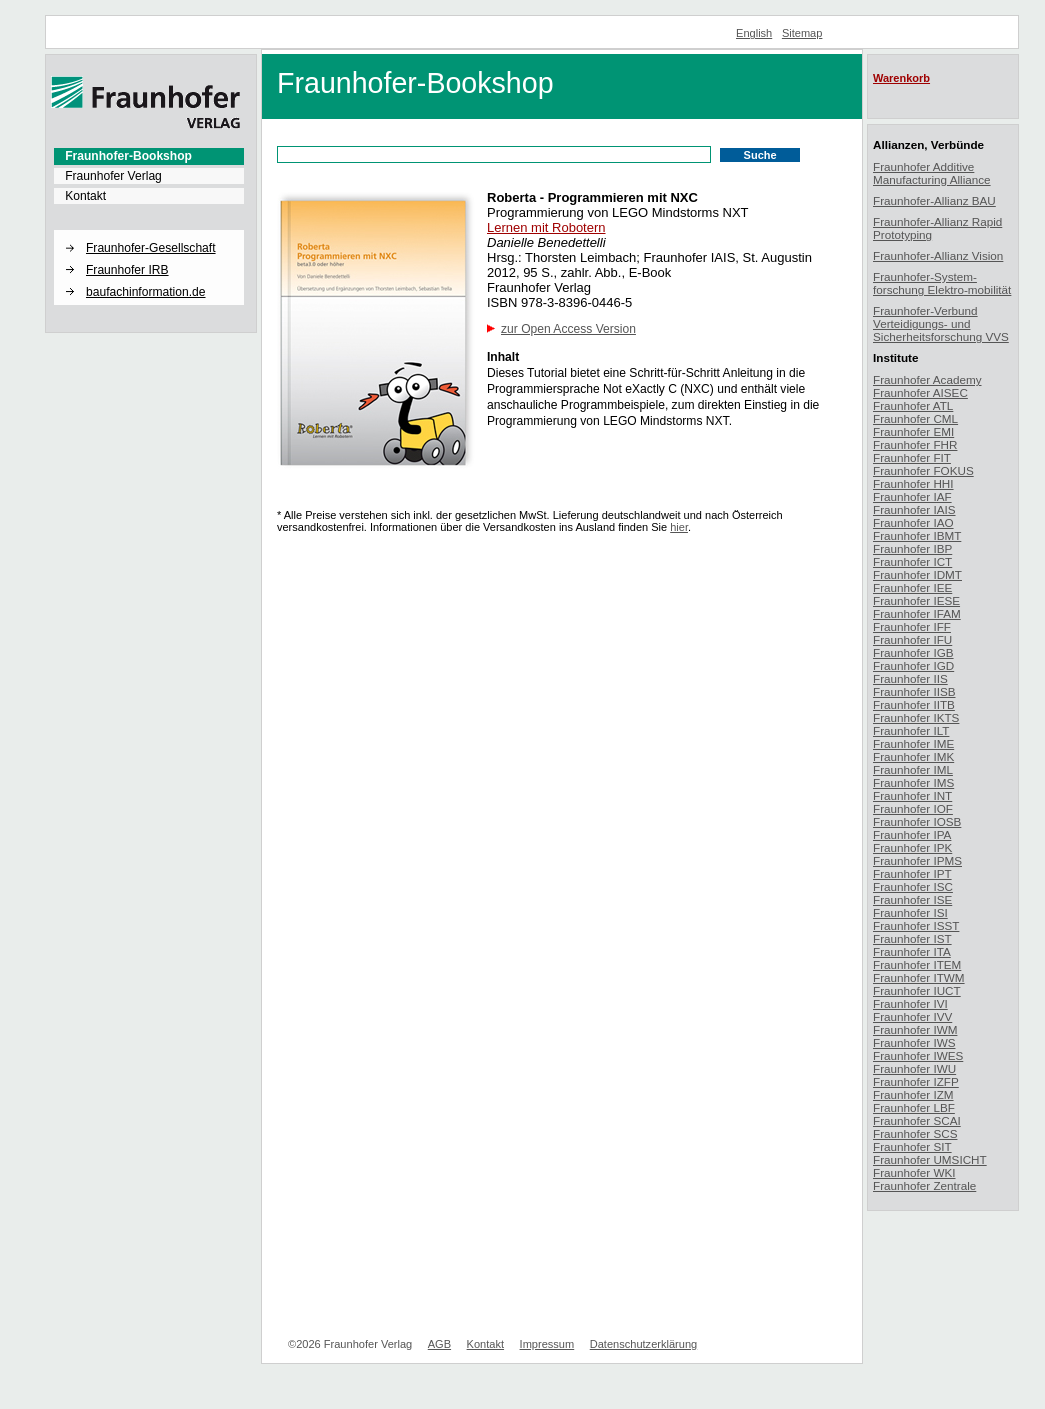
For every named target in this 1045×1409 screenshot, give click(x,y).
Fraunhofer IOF (913, 808)
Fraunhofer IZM (913, 1094)
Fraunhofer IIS (910, 678)
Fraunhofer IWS (914, 1042)
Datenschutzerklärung (643, 1344)
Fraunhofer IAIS (914, 509)
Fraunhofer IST (912, 938)
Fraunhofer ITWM (919, 977)
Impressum (547, 1344)
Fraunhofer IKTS (916, 717)
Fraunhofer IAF (912, 496)
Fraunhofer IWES (918, 1055)
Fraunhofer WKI (914, 1172)
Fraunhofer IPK (912, 847)
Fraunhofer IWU (914, 1068)
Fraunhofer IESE (916, 600)
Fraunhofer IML (913, 769)
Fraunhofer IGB (913, 652)
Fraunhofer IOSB (917, 821)
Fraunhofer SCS (915, 1133)
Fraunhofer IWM (915, 1029)
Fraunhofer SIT (912, 1146)
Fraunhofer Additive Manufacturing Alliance (932, 173)
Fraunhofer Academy (927, 379)
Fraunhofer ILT (911, 730)
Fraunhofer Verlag (113, 176)
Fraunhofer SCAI (917, 1120)
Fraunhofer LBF (914, 1107)
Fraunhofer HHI (913, 483)
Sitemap (802, 33)
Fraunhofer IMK (913, 756)
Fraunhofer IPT (912, 873)
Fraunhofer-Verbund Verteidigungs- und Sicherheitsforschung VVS (941, 323)
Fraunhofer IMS (913, 782)
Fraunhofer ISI (910, 912)
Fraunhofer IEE (912, 587)
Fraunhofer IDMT (917, 574)
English (754, 33)
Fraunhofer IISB (914, 691)
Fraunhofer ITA (912, 951)
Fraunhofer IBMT (917, 535)
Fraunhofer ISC (913, 886)
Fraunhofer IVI (910, 1003)
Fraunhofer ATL (913, 405)
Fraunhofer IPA (912, 834)
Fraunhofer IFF (912, 626)
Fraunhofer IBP (912, 548)
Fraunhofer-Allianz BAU (934, 200)
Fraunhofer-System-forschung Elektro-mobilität (942, 283)
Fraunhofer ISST (916, 925)
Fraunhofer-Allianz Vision (938, 255)
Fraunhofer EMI (913, 431)
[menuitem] (149, 156)
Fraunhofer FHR (915, 444)
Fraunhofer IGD (913, 665)
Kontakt (85, 196)
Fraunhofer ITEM (917, 964)
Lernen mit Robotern (546, 227)
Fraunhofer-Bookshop (128, 156)
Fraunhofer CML (915, 418)
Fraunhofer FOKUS (923, 470)
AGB (439, 1344)
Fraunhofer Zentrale (924, 1185)
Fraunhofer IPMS (917, 860)
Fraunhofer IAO (913, 522)
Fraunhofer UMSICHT (930, 1159)
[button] (149, 231)
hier (679, 527)
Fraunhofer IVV (912, 1016)
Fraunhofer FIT (912, 457)
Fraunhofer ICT (912, 561)
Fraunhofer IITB (914, 704)
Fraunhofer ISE (912, 899)
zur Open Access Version (568, 329)
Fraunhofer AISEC (920, 392)
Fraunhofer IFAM (917, 613)
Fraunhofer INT (912, 795)
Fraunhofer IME (913, 743)
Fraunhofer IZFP (916, 1081)
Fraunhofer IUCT (917, 990)
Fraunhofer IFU (912, 639)
